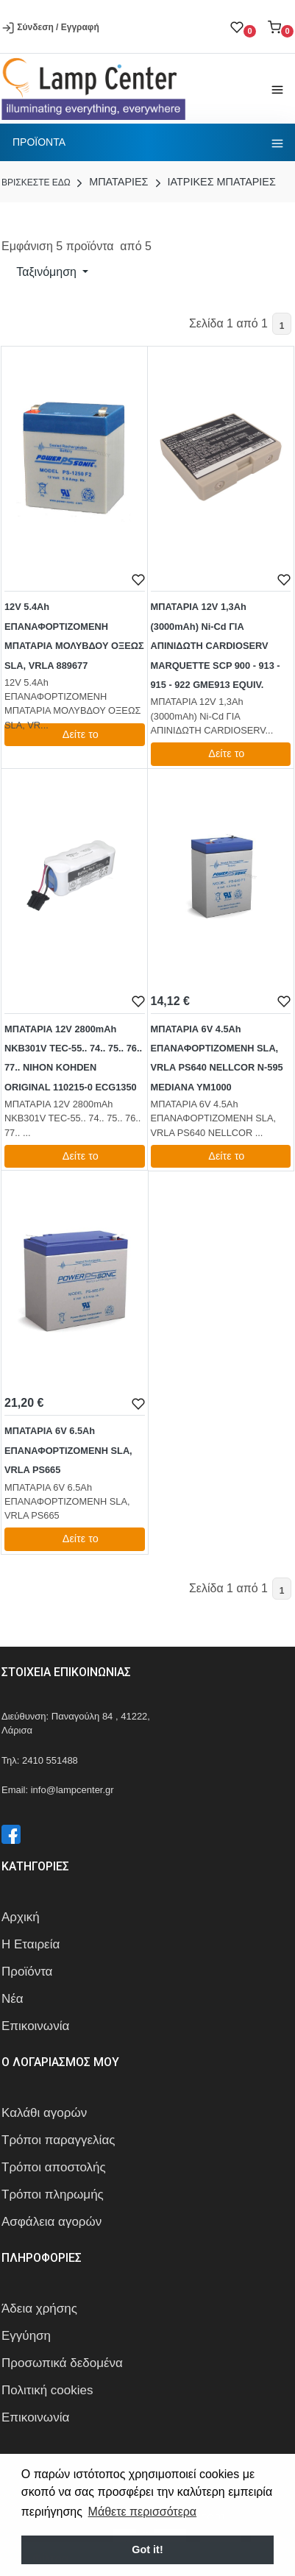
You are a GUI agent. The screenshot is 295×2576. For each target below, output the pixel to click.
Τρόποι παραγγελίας (58, 2140)
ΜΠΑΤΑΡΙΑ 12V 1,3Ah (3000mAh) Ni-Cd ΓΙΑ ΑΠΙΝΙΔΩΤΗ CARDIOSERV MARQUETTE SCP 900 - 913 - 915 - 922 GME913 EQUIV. (215, 645)
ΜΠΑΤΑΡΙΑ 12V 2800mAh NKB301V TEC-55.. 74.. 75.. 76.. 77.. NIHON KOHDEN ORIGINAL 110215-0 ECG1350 (73, 1058)
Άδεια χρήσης (39, 2309)
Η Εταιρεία (30, 1944)
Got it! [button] (147, 2549)
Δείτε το (75, 734)
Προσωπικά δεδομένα (62, 2363)
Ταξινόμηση (46, 272)
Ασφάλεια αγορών (51, 2222)
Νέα (12, 1999)
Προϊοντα (39, 142)
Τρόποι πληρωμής (52, 2194)
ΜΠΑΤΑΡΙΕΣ (110, 182)
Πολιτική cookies (47, 2390)
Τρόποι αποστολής (53, 2167)
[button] (281, 26)
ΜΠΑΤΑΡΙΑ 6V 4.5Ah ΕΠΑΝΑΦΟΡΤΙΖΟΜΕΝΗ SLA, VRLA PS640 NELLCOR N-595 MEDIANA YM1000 (217, 1058)
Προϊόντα (26, 1972)
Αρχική (20, 1917)
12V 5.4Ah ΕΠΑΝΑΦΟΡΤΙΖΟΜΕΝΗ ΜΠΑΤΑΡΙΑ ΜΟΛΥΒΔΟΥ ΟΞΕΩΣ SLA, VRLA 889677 (74, 635)
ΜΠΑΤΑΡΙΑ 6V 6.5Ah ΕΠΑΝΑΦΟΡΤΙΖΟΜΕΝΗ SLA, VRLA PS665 (68, 1450)
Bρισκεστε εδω (37, 182)
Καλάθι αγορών (44, 2113)
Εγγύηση (26, 2336)
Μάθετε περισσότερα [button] (142, 2511)
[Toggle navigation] (277, 88)
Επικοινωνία (35, 2026)
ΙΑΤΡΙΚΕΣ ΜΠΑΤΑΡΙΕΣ (214, 182)
